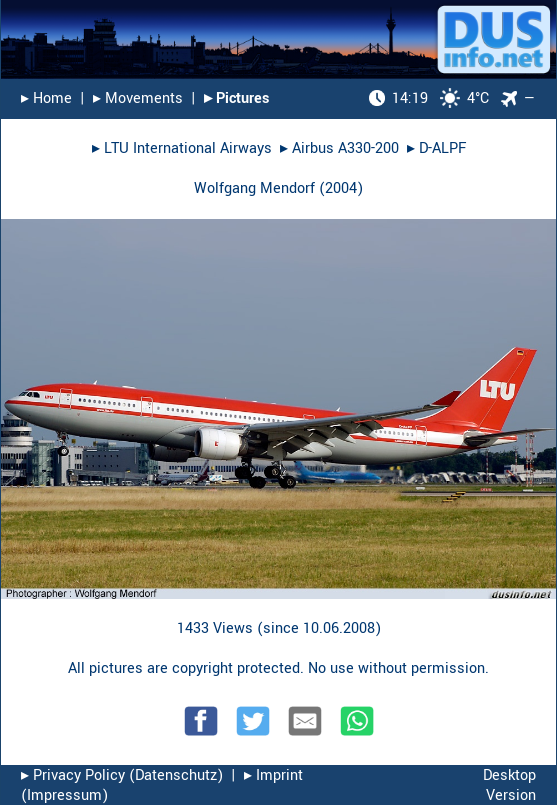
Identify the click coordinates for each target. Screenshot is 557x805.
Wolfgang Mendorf (254, 188)
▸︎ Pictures (236, 98)
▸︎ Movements (138, 98)
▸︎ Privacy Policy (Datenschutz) (122, 775)
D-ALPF (442, 148)
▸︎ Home (46, 98)
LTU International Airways (188, 148)
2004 (341, 188)
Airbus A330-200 (345, 148)
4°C (429, 98)
